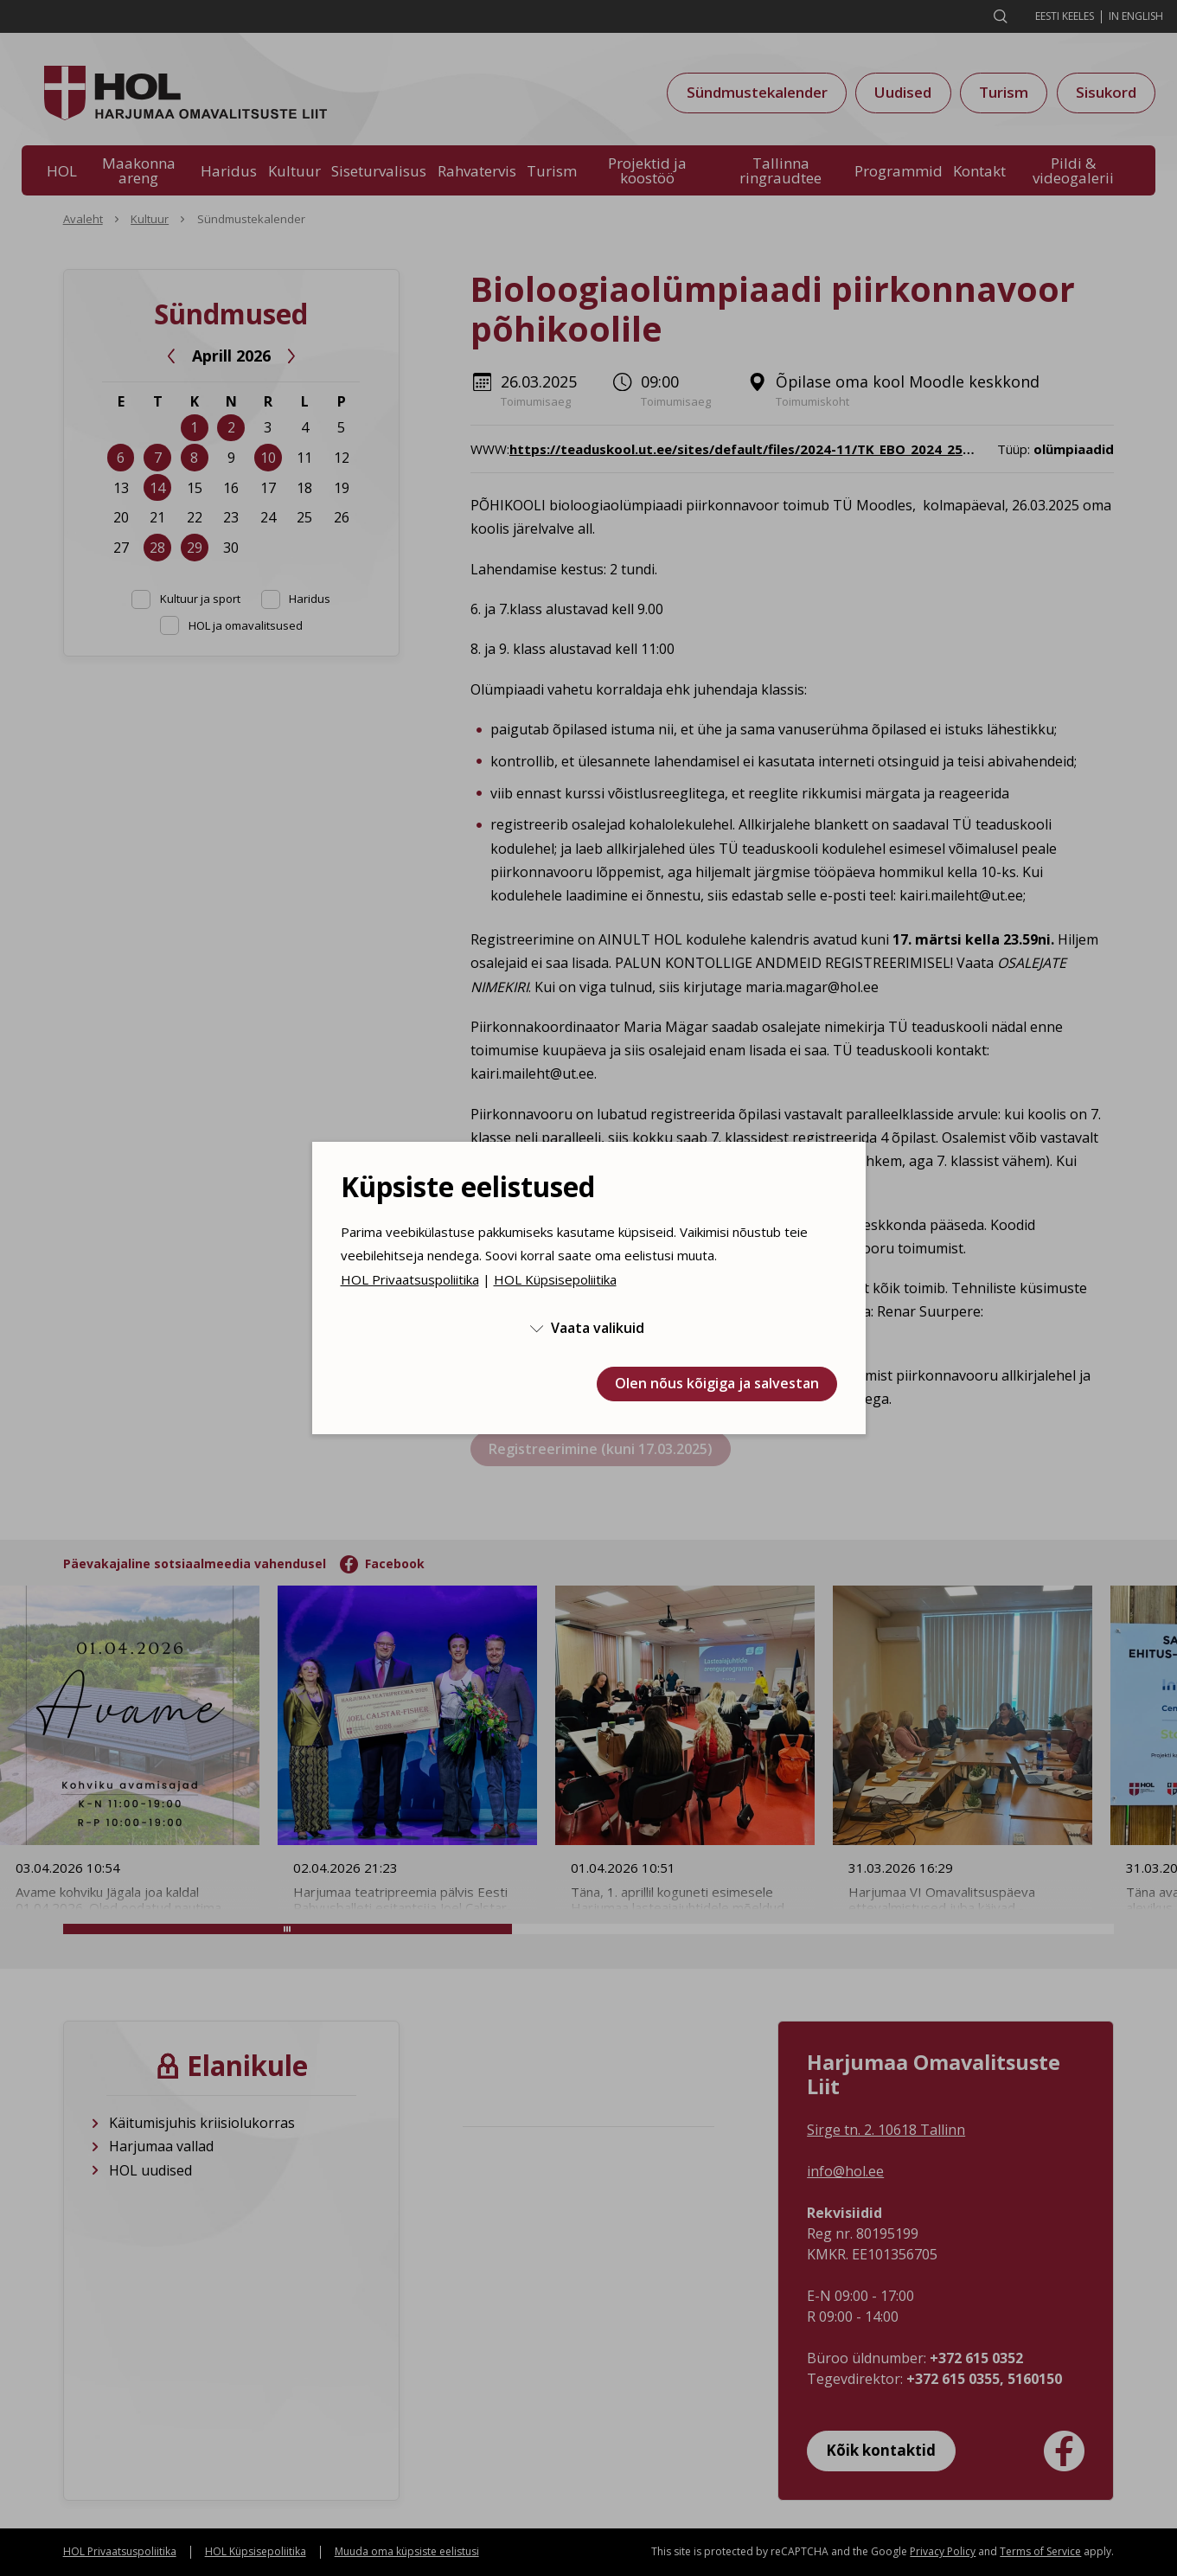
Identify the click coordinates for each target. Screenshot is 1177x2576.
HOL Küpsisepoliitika (555, 1279)
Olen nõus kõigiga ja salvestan (717, 1383)
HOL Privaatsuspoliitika (410, 1279)
